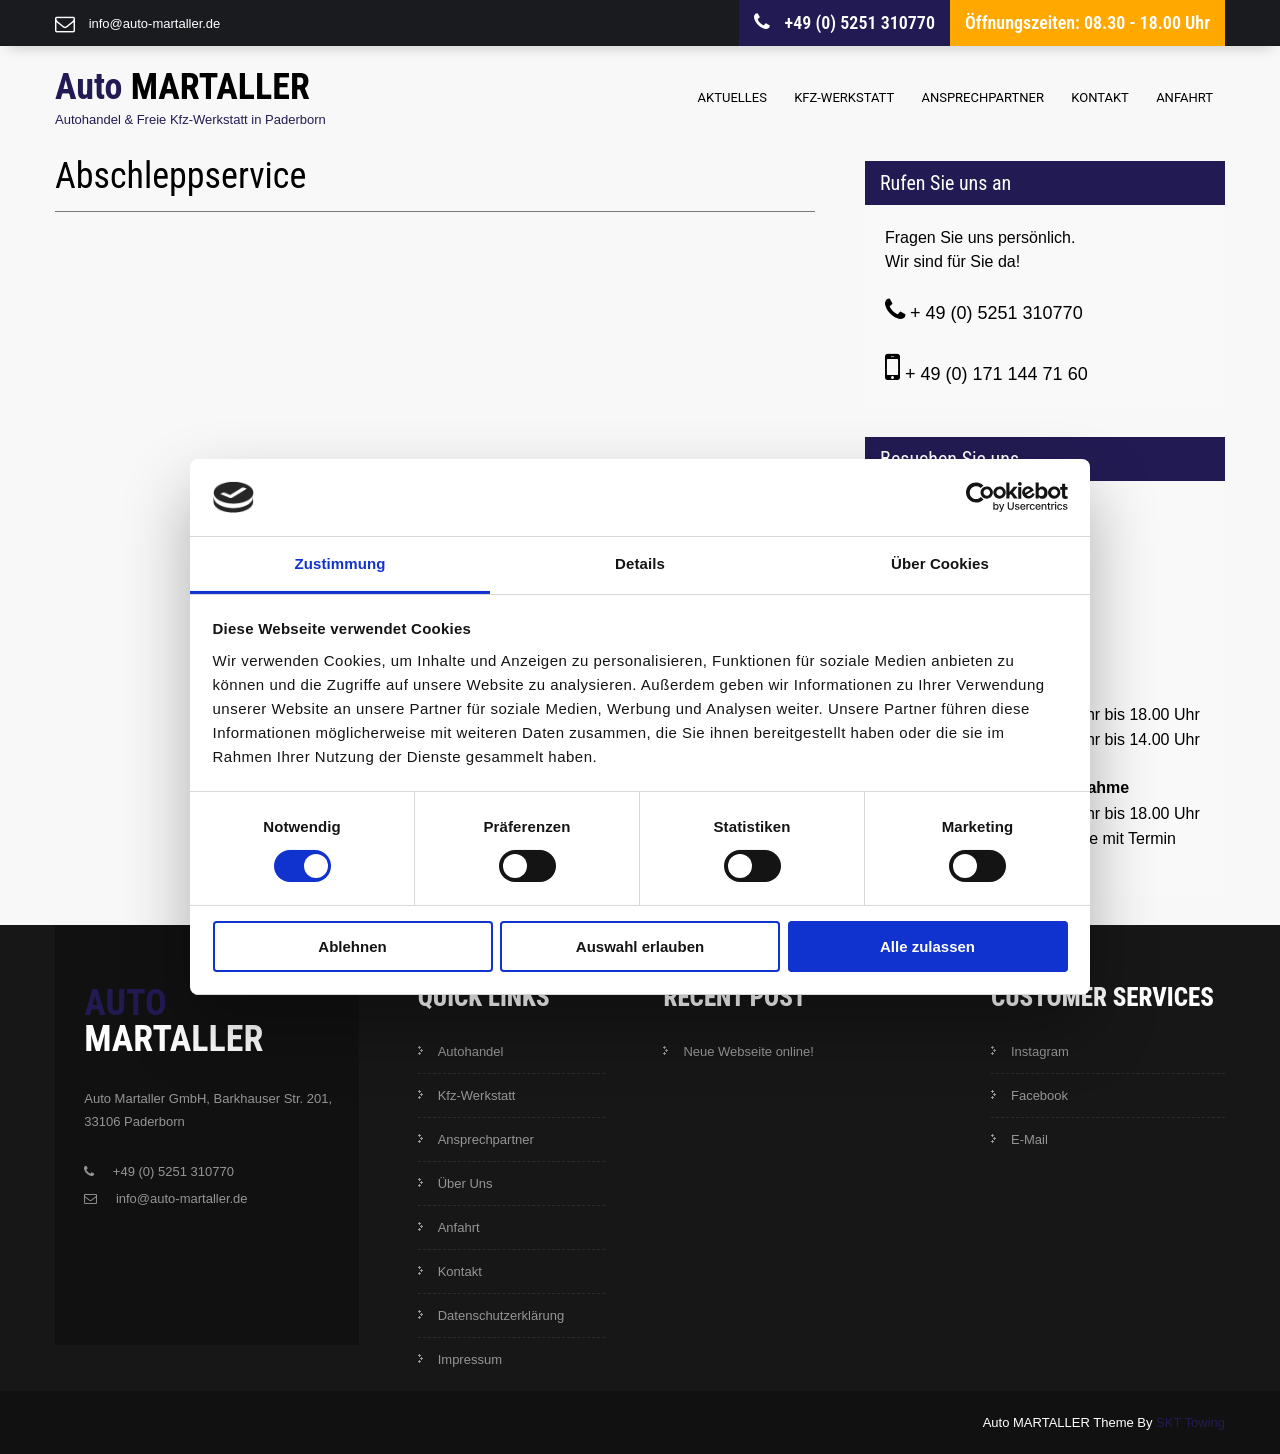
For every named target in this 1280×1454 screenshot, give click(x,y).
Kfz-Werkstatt (844, 97)
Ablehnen (352, 946)
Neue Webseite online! (748, 1051)
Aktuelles (732, 97)
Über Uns (465, 1183)
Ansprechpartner (982, 97)
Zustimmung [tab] (340, 563)
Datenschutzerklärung (501, 1315)
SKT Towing (1190, 1422)
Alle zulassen (927, 946)
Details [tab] (640, 563)
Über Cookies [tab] (940, 563)
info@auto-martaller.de (155, 23)
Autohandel (471, 1051)
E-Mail (1029, 1139)
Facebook (1039, 1095)
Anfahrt (1184, 97)
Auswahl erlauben (640, 946)
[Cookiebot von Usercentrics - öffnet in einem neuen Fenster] (980, 497)
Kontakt (1100, 97)
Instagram (1040, 1051)
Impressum (470, 1359)
